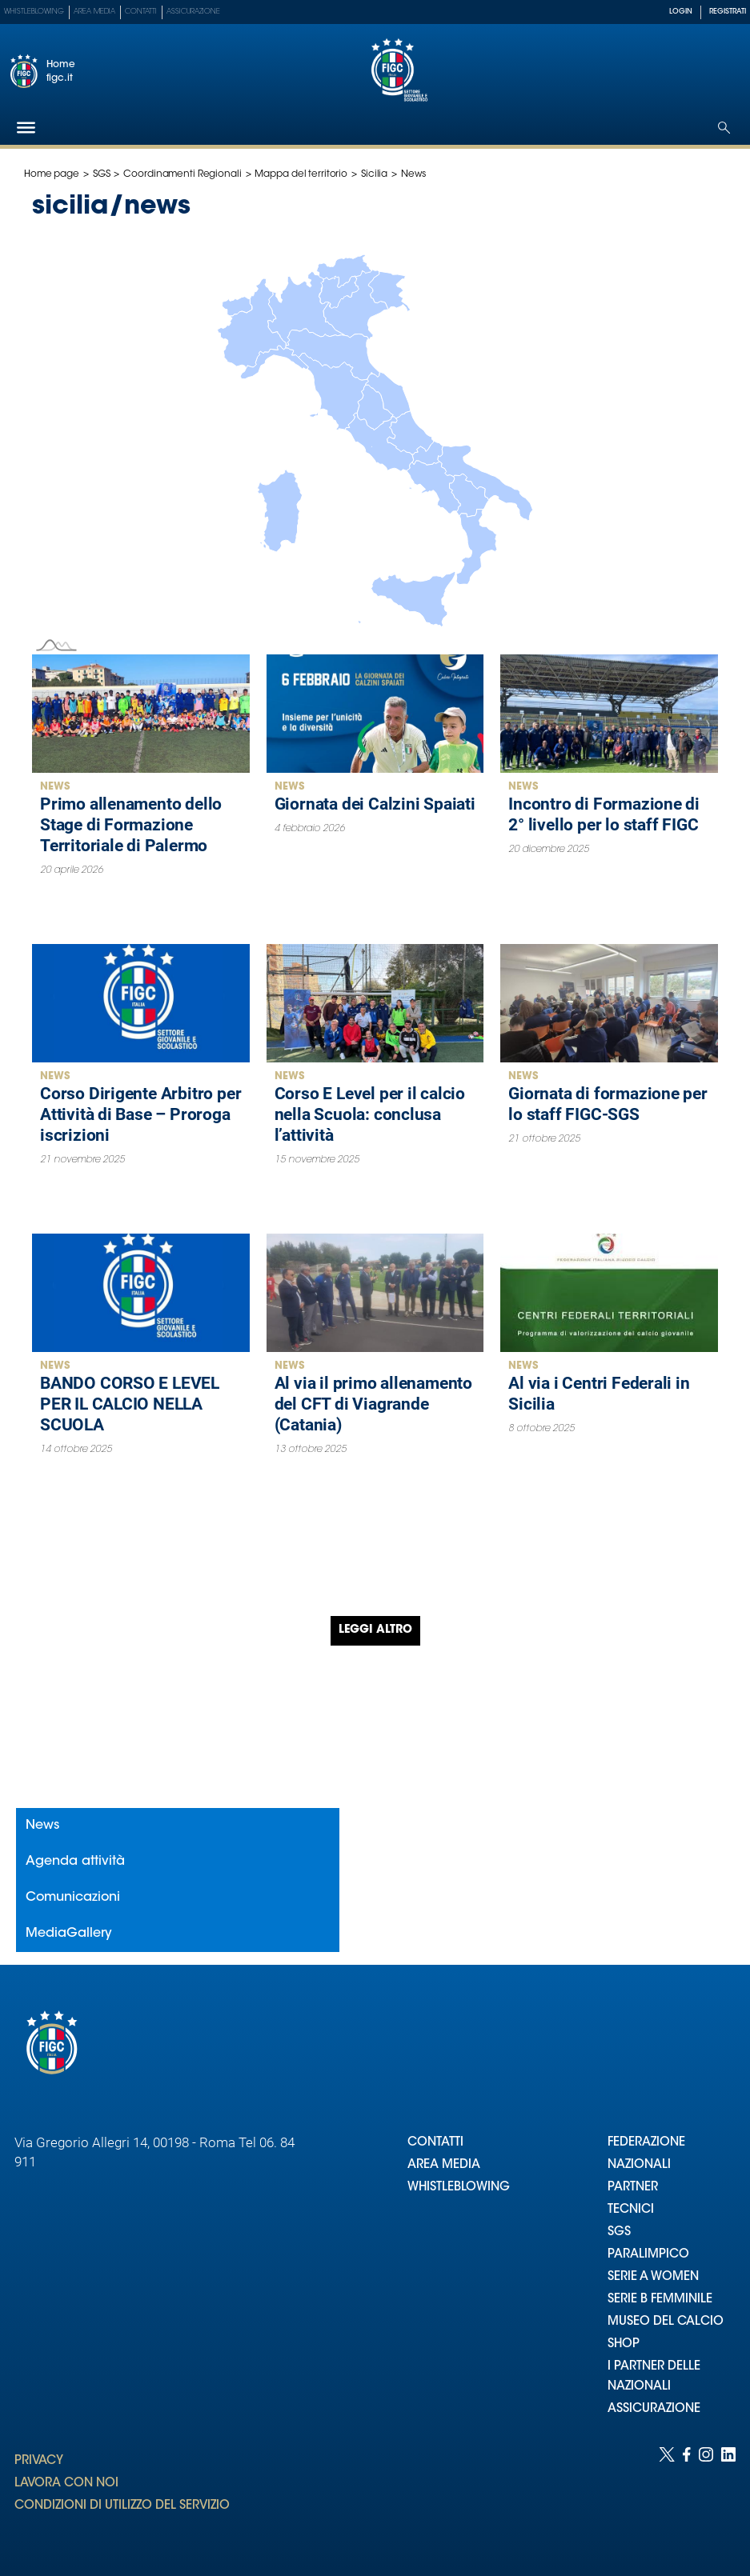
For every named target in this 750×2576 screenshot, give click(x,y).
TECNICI (631, 2210)
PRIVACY (38, 2461)
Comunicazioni (73, 1897)
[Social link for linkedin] (728, 2495)
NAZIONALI (639, 2165)
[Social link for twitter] (667, 2495)
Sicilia (374, 174)
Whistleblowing (34, 11)
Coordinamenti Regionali (182, 174)
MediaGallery (69, 1933)
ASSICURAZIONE (654, 2409)
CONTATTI (435, 2143)
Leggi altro (375, 1630)
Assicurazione (193, 11)
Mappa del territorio (301, 174)
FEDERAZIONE (646, 2143)
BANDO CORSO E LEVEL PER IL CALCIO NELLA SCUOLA (129, 1404)
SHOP (624, 2344)
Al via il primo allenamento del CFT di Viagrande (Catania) (373, 1404)
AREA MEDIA (443, 2165)
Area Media (94, 11)
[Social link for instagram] (706, 2495)
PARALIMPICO (648, 2255)
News (55, 787)
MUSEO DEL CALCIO (666, 2322)
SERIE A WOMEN (653, 2277)
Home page (51, 174)
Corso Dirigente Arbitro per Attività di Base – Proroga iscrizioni (140, 1114)
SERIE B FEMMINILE (660, 2300)
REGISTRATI (727, 11)
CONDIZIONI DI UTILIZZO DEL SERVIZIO (122, 2506)
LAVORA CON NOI (66, 2484)
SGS (101, 174)
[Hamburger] (26, 127)
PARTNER (633, 2188)
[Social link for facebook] (687, 2495)
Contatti (141, 11)
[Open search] (724, 128)
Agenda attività (75, 1861)
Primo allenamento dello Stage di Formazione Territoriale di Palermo (131, 824)
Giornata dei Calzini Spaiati (375, 804)
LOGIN (680, 11)
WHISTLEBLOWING (458, 2188)
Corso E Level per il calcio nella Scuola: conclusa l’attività (370, 1114)
